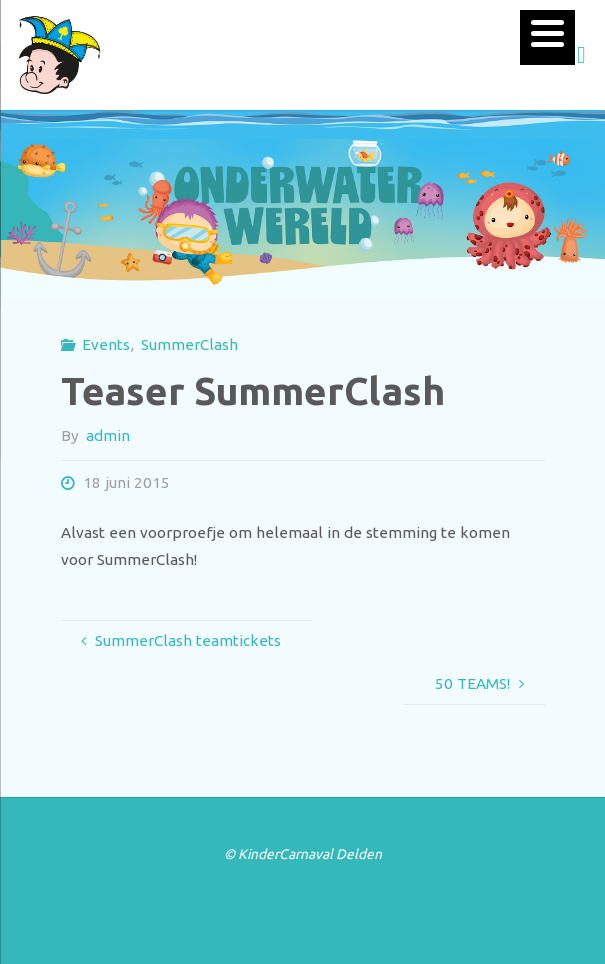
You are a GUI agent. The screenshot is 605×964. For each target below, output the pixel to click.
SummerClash (189, 344)
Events (106, 344)
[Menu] (547, 37)
